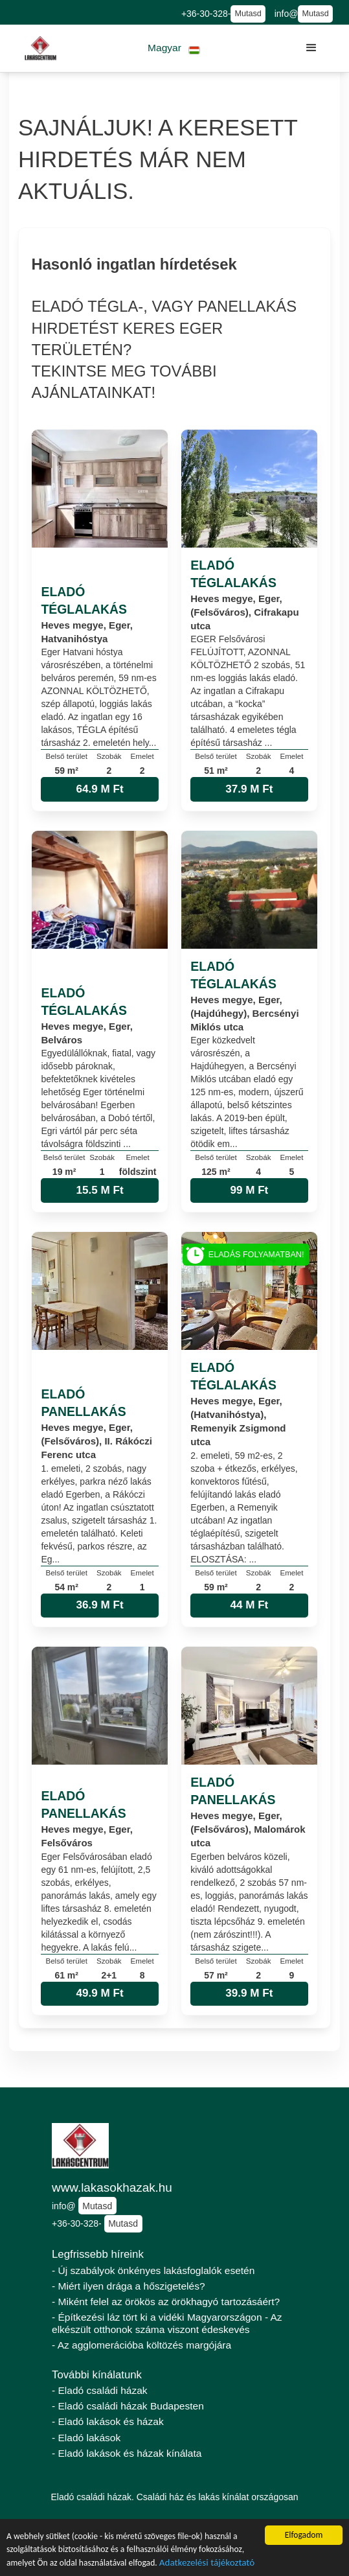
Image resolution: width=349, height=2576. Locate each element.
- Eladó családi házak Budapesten (128, 2405)
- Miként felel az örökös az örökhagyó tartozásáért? (166, 2301)
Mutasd (247, 13)
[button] (173, 48)
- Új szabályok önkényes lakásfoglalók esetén (153, 2270)
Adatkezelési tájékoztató (206, 2564)
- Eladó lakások (86, 2437)
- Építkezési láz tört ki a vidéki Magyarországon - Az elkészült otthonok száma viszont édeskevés (167, 2323)
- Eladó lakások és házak (108, 2421)
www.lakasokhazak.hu (112, 2187)
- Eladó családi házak (100, 2390)
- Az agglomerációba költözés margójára (141, 2344)
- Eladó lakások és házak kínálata (126, 2453)
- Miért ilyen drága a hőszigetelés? (128, 2286)
